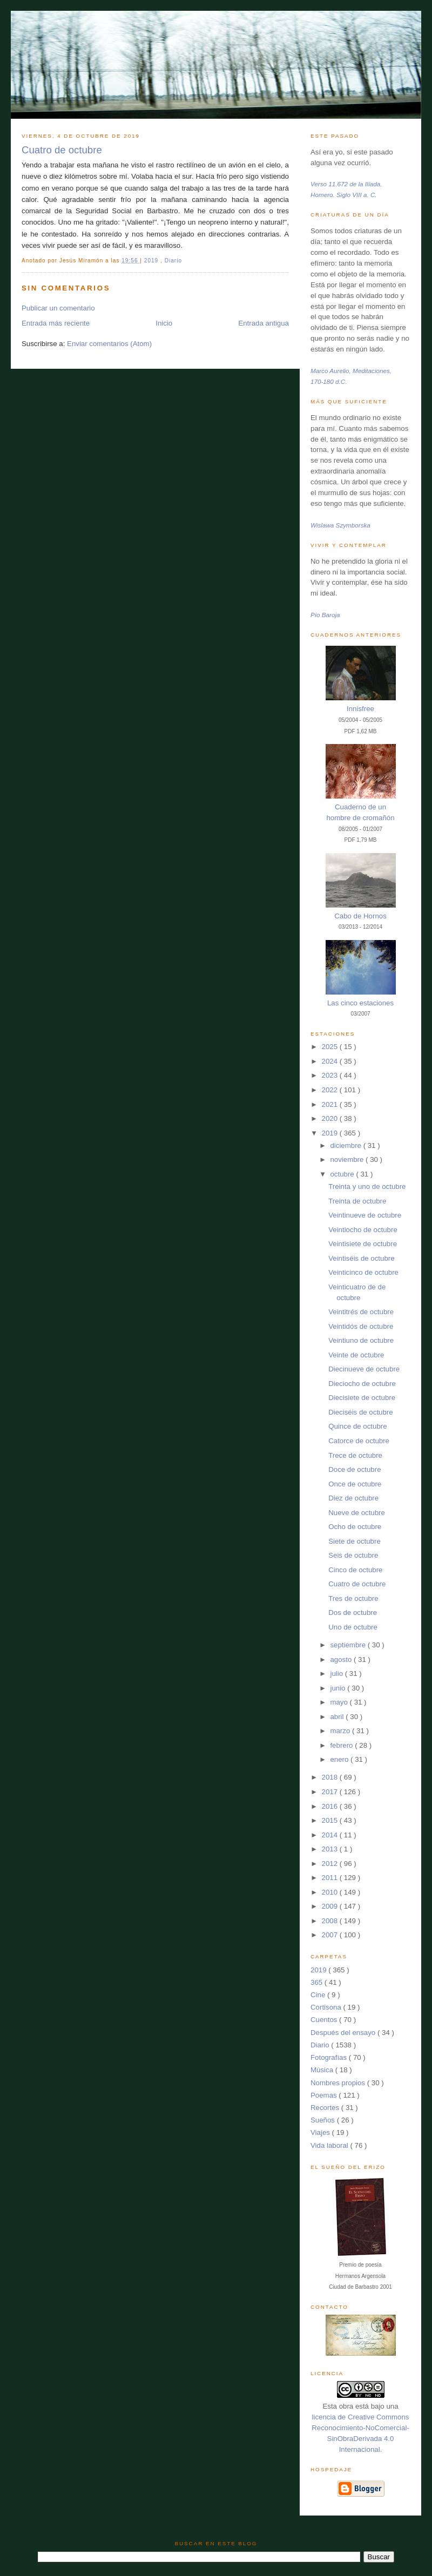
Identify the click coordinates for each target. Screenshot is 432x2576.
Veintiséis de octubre (361, 1258)
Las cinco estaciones (360, 1003)
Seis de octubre (353, 1555)
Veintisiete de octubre (362, 1244)
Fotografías (329, 2057)
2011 (331, 1878)
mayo (339, 1702)
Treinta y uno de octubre (367, 1186)
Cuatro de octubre (62, 149)
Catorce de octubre (358, 1441)
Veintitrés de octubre (361, 1312)
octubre (343, 1174)
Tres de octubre (353, 1598)
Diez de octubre (353, 1498)
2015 (331, 1820)
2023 (331, 1075)
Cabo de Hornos (360, 916)
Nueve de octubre (356, 1513)
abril (338, 1717)
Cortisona (326, 2007)
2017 (331, 1792)
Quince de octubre (357, 1426)
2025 (331, 1047)
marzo (341, 1731)
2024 (331, 1061)
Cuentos (324, 2020)
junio (338, 1688)
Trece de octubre (355, 1455)
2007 (331, 1935)
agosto (342, 1659)
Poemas (324, 2095)
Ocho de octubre (354, 1527)
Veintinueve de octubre (364, 1215)
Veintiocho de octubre (362, 1230)
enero (340, 1759)
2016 (331, 1806)
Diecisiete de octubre (361, 1398)
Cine (318, 1995)
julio (337, 1673)
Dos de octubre (352, 1612)
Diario (173, 260)
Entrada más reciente (56, 323)
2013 (331, 1849)
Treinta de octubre (357, 1201)
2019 (152, 260)
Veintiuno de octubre (361, 1340)
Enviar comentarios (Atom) (109, 344)
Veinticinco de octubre (363, 1272)
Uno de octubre (352, 1627)
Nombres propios (338, 2083)
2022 (331, 1090)
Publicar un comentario (58, 308)
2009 (331, 1906)
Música (322, 2070)
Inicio (164, 323)
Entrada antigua (263, 323)
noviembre (348, 1159)
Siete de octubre (354, 1541)
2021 (331, 1104)
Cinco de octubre (355, 1570)
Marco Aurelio (329, 370)
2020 (331, 1118)
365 (317, 1982)
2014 (331, 1835)
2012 (331, 1864)
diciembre (346, 1145)
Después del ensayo (343, 2033)
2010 (331, 1892)
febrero (342, 1745)
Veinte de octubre (356, 1355)
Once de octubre (354, 1484)
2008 (331, 1921)
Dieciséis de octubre (360, 1412)
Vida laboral (330, 2145)
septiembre (348, 1645)
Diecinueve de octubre (364, 1369)
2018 (331, 1777)
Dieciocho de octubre (362, 1384)
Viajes (321, 2132)
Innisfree (360, 709)
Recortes (325, 2108)
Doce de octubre (354, 1469)
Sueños (323, 2120)
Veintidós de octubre (360, 1326)
